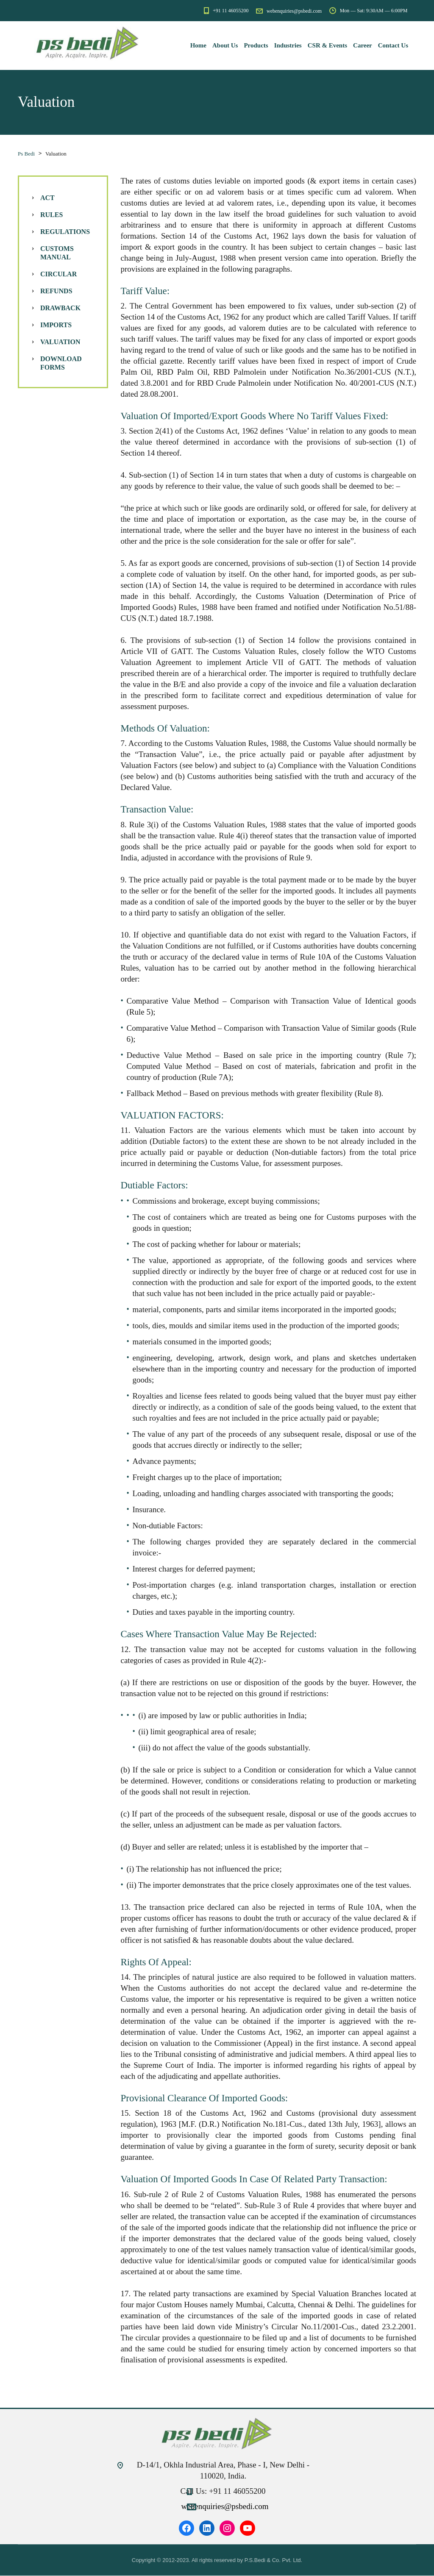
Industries (288, 45)
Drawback (60, 308)
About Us (225, 45)
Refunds (56, 291)
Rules (51, 215)
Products (256, 45)
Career (362, 45)
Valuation (60, 342)
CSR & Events (327, 45)
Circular (58, 274)
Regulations (65, 232)
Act (47, 198)
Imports (56, 325)
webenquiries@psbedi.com (225, 2506)
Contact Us (393, 45)
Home (198, 45)
